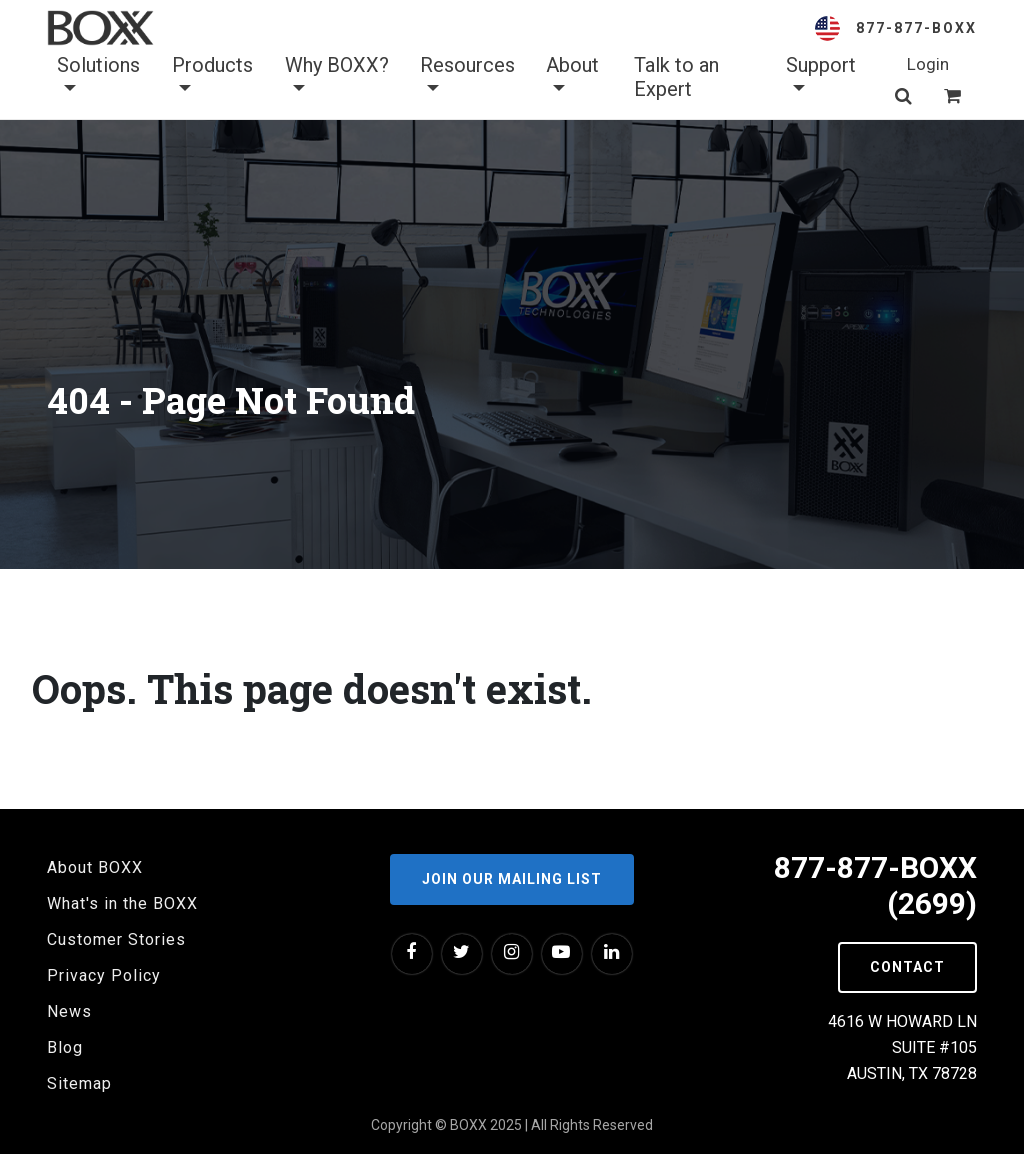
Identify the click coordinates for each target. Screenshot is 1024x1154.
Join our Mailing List (512, 879)
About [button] (572, 77)
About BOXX (95, 867)
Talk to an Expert (676, 77)
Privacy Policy (104, 975)
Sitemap (79, 1083)
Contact (907, 967)
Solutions (98, 77)
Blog (65, 1047)
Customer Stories (116, 939)
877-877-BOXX (916, 28)
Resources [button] (467, 77)
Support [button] (821, 77)
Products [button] (212, 77)
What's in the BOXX (122, 903)
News (69, 1011)
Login (928, 64)
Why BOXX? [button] (337, 77)
